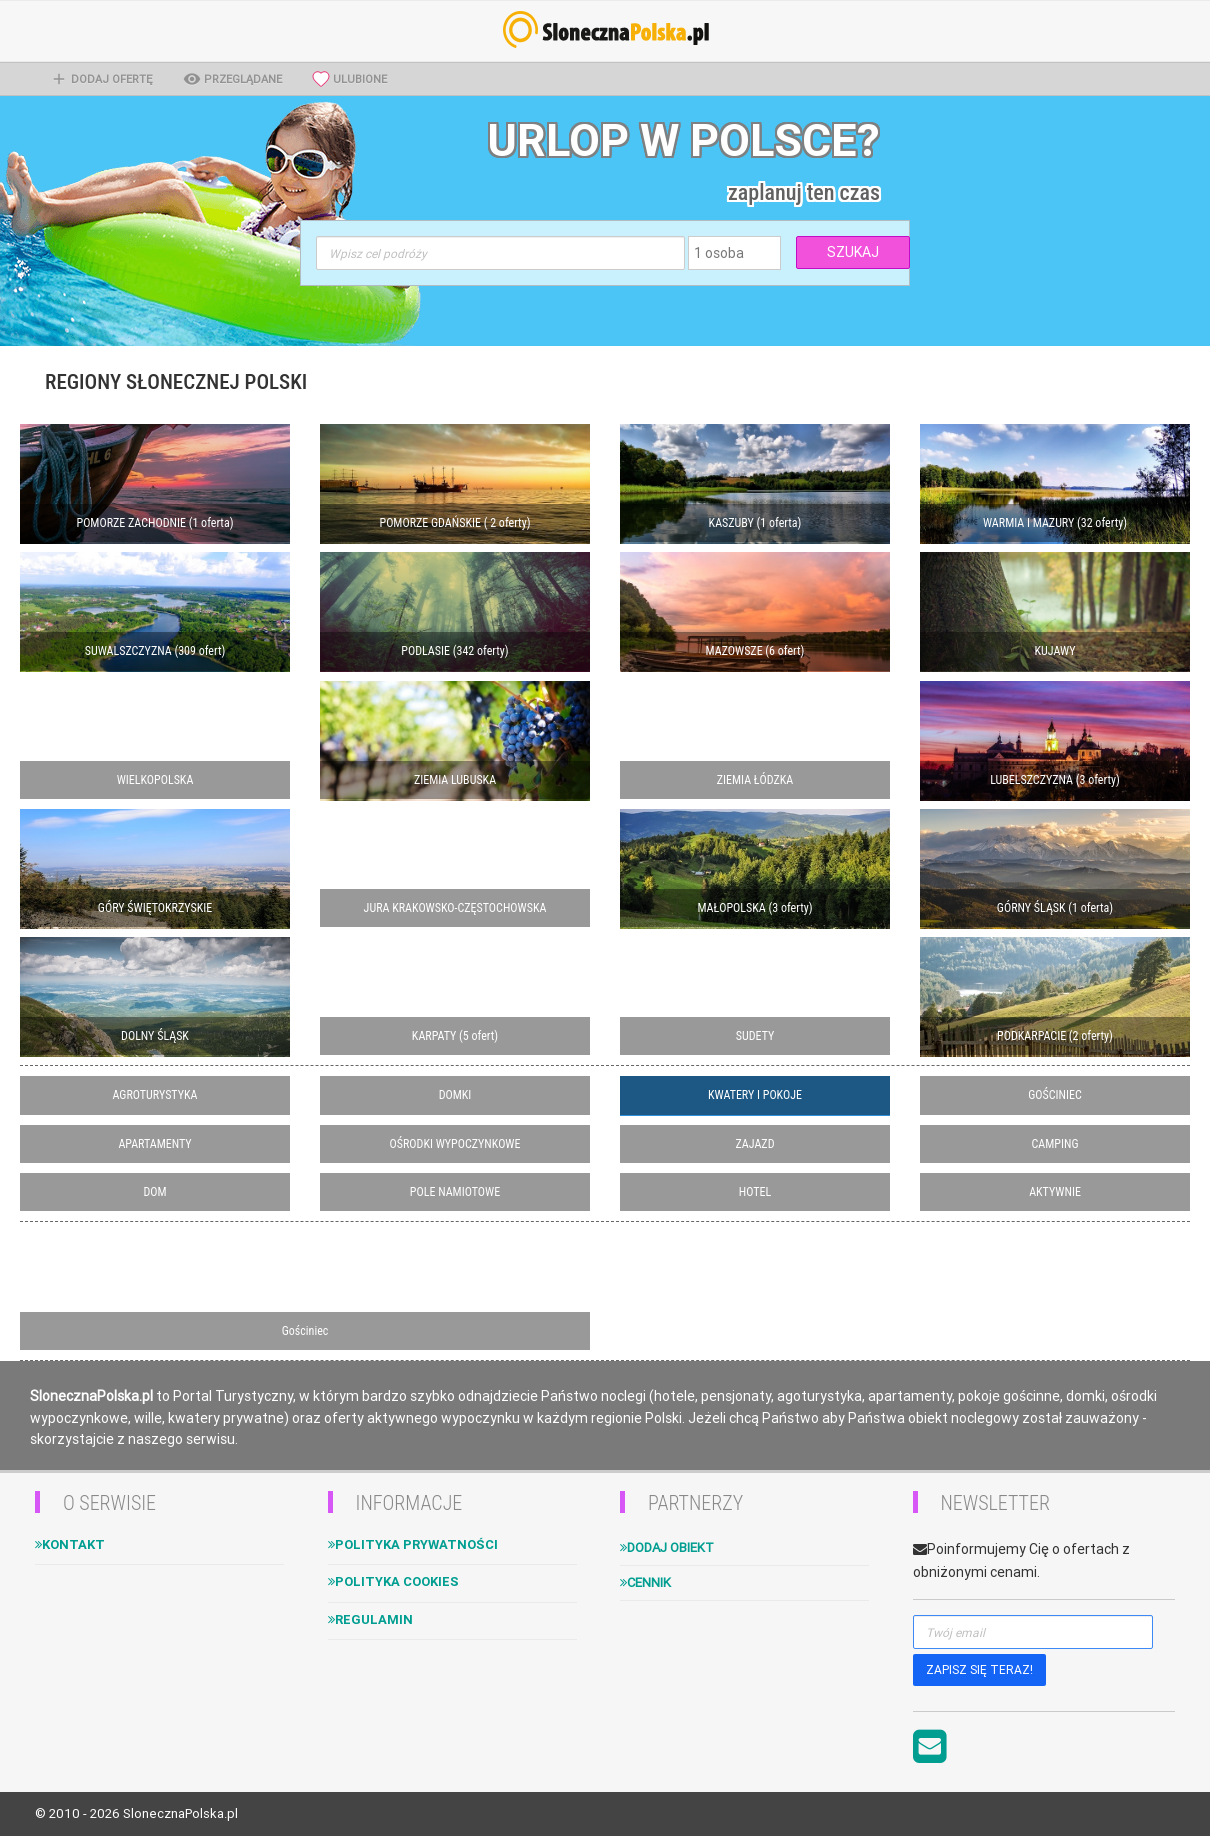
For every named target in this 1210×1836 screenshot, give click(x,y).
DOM (154, 1192)
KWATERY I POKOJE (755, 1095)
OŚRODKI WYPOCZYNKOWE (455, 1144)
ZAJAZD (755, 1144)
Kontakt (70, 1544)
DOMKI (455, 1095)
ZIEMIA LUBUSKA (455, 780)
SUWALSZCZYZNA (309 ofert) (155, 651)
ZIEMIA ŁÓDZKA (755, 780)
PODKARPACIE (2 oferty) (1055, 1036)
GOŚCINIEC (1055, 1095)
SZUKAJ (853, 252)
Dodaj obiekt (667, 1547)
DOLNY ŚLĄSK (155, 1036)
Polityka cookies (393, 1581)
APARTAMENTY (154, 1144)
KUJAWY (1055, 651)
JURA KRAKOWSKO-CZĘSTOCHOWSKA (455, 908)
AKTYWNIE (1055, 1192)
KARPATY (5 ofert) (455, 1036)
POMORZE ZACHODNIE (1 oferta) (155, 523)
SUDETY (755, 1036)
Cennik (645, 1582)
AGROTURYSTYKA (155, 1095)
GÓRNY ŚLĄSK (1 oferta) (1055, 908)
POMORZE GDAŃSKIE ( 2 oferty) (455, 523)
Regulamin (370, 1619)
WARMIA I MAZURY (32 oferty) (1055, 523)
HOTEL (755, 1192)
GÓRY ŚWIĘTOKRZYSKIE (155, 908)
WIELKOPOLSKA (155, 780)
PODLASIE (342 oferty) (454, 651)
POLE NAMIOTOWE (455, 1192)
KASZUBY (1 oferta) (755, 523)
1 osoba (719, 253)
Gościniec (305, 1331)
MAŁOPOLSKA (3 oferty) (754, 908)
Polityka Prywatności (413, 1544)
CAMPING (1055, 1144)
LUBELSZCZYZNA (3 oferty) (1055, 780)
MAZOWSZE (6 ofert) (755, 651)
